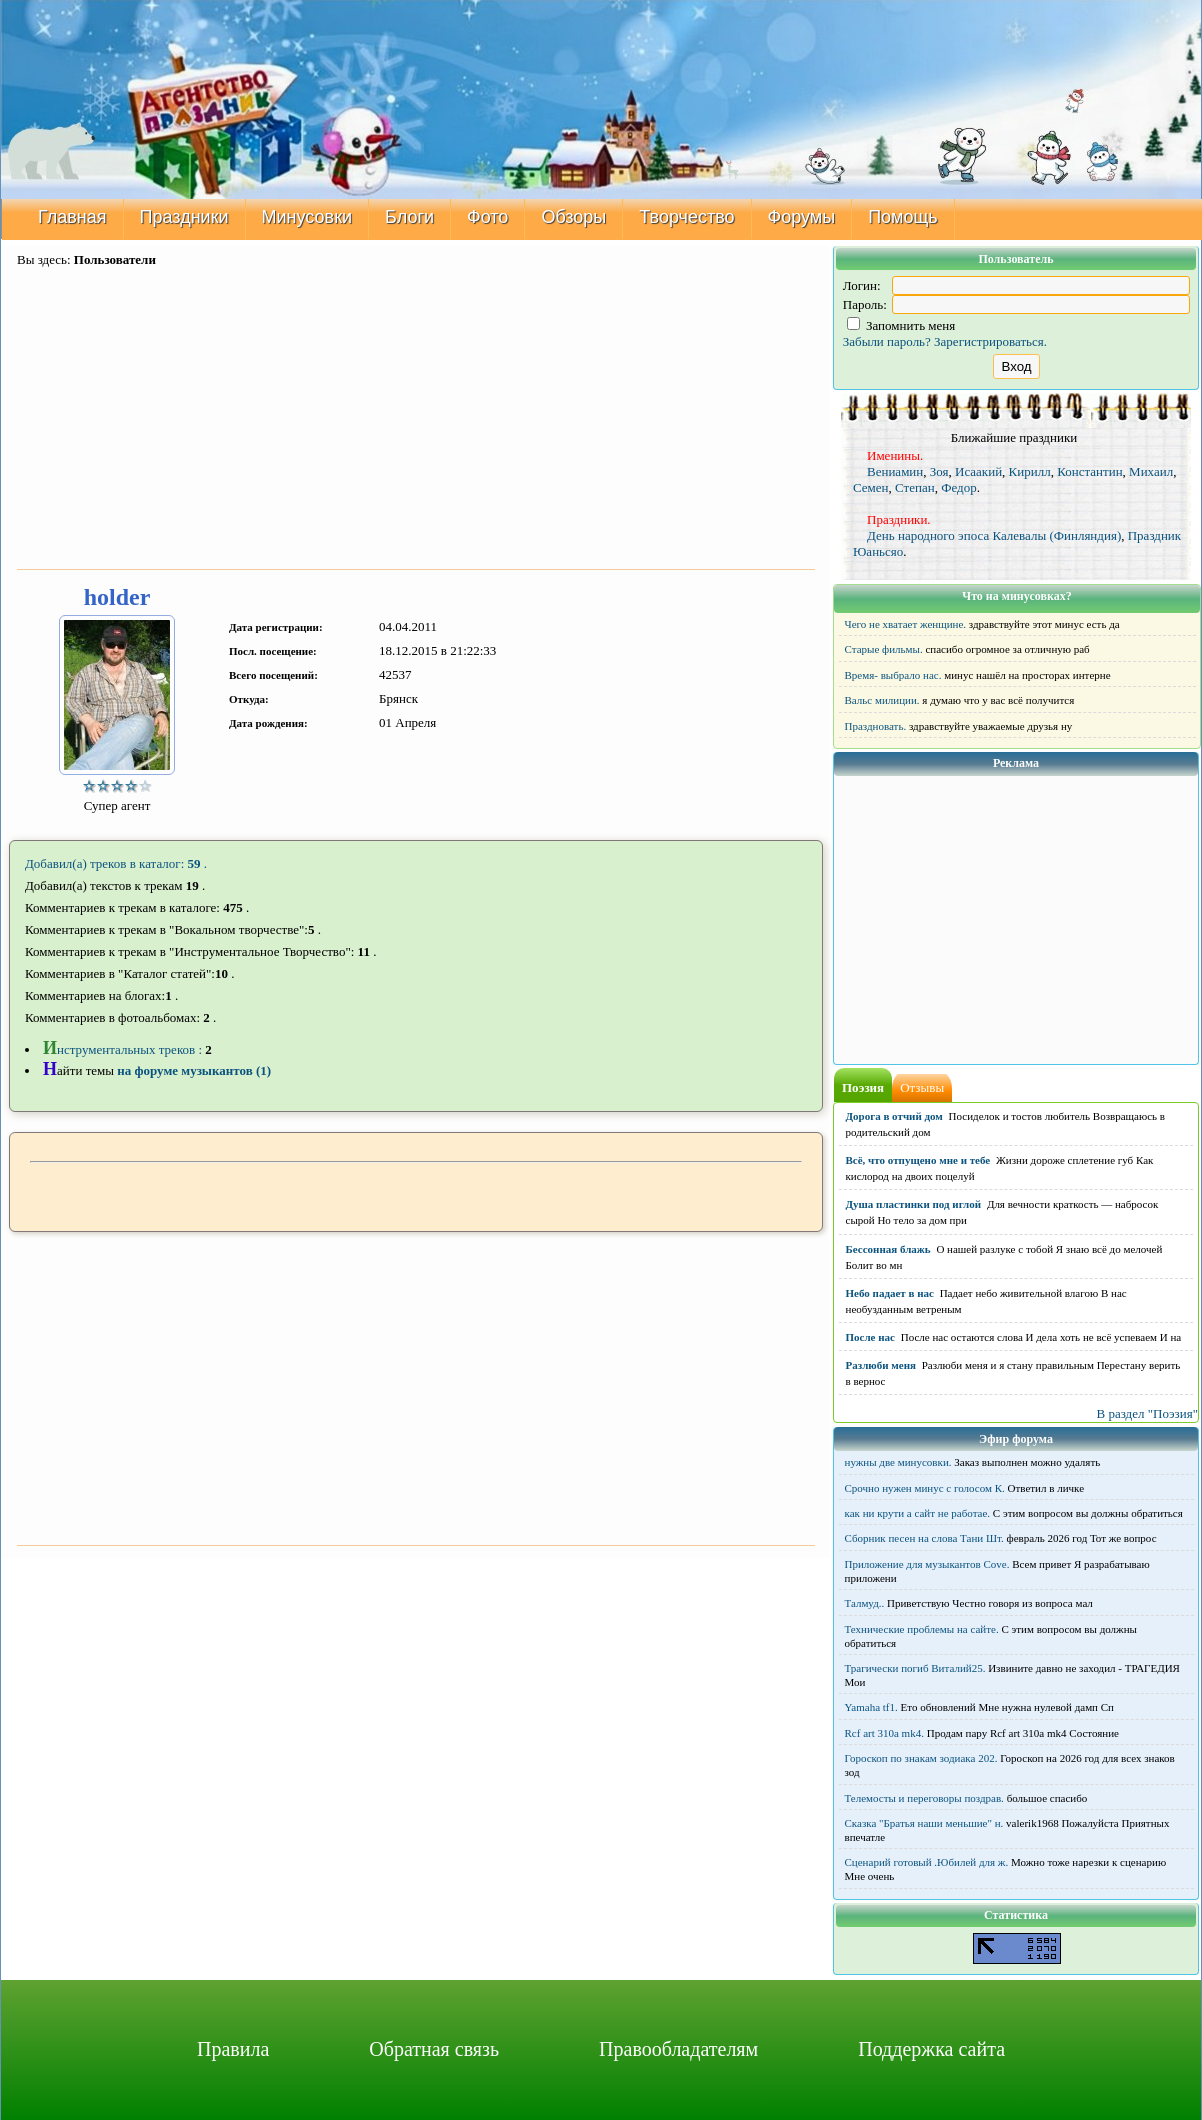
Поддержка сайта (931, 2049)
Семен (871, 487)
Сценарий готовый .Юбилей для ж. (927, 1862)
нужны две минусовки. (898, 1462)
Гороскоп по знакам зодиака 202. (921, 1758)
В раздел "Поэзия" (1147, 1413)
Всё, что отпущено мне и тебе (918, 1160)
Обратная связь (434, 2049)
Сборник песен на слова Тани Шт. (924, 1538)
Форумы (802, 217)
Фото (487, 217)
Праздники (184, 217)
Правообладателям (678, 2049)
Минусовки (307, 217)
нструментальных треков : (124, 1049)
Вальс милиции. (882, 700)
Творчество (686, 217)
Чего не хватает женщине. (906, 624)
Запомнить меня (901, 325)
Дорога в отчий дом (894, 1116)
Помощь (903, 217)
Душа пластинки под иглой (914, 1204)
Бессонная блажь (888, 1249)
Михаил (1151, 471)
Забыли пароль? (887, 341)
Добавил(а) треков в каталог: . (116, 863)
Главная (72, 217)
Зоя (939, 471)
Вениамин (895, 471)
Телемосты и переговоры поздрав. (924, 1798)
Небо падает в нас (890, 1293)
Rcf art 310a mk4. (884, 1733)
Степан (915, 487)
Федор (958, 487)
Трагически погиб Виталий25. (915, 1668)
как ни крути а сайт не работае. (918, 1513)
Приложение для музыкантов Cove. (927, 1564)
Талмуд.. (865, 1603)
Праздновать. (876, 726)
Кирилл (1030, 471)
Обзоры (573, 217)
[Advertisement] (416, 420)
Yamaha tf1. (871, 1707)
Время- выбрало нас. (893, 675)
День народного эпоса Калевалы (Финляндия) (994, 535)
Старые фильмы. (884, 649)
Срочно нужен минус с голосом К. (925, 1488)
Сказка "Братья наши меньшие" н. (924, 1823)
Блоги (409, 217)
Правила (233, 2049)
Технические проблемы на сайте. (922, 1629)
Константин (1089, 471)
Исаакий (978, 471)
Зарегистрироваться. (990, 341)
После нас (870, 1337)
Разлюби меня (881, 1365)
